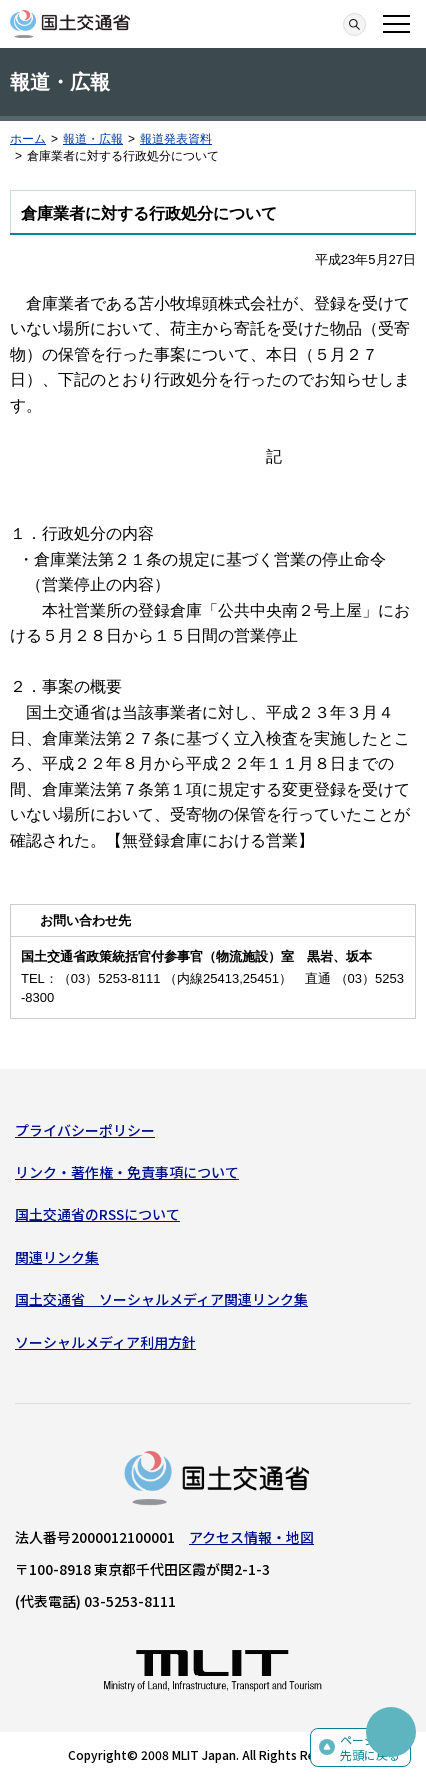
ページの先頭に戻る (370, 1747)
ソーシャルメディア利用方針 (105, 1342)
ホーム (28, 139)
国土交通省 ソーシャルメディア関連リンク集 (161, 1299)
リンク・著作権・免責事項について (127, 1172)
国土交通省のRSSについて (97, 1214)
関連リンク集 (57, 1257)
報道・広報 (93, 139)
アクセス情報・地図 (251, 1537)
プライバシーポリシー (85, 1130)
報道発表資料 (176, 139)
